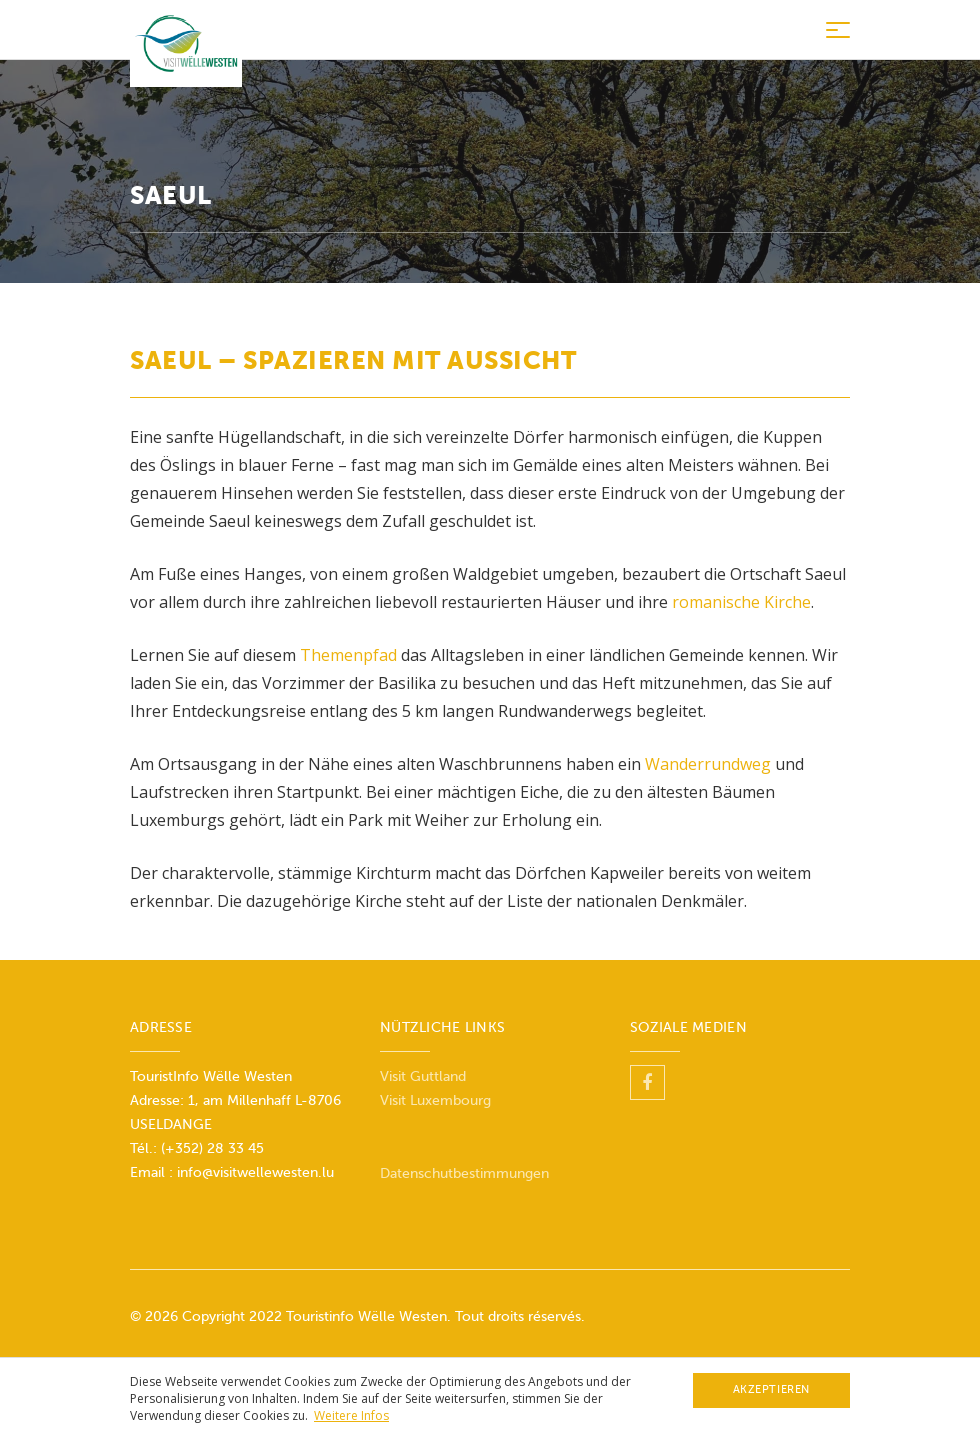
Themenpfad (350, 655)
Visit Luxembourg (435, 1100)
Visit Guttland (423, 1076)
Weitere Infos (351, 1415)
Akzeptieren (771, 1389)
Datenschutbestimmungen (464, 1173)
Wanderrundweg (708, 764)
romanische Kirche (741, 602)
